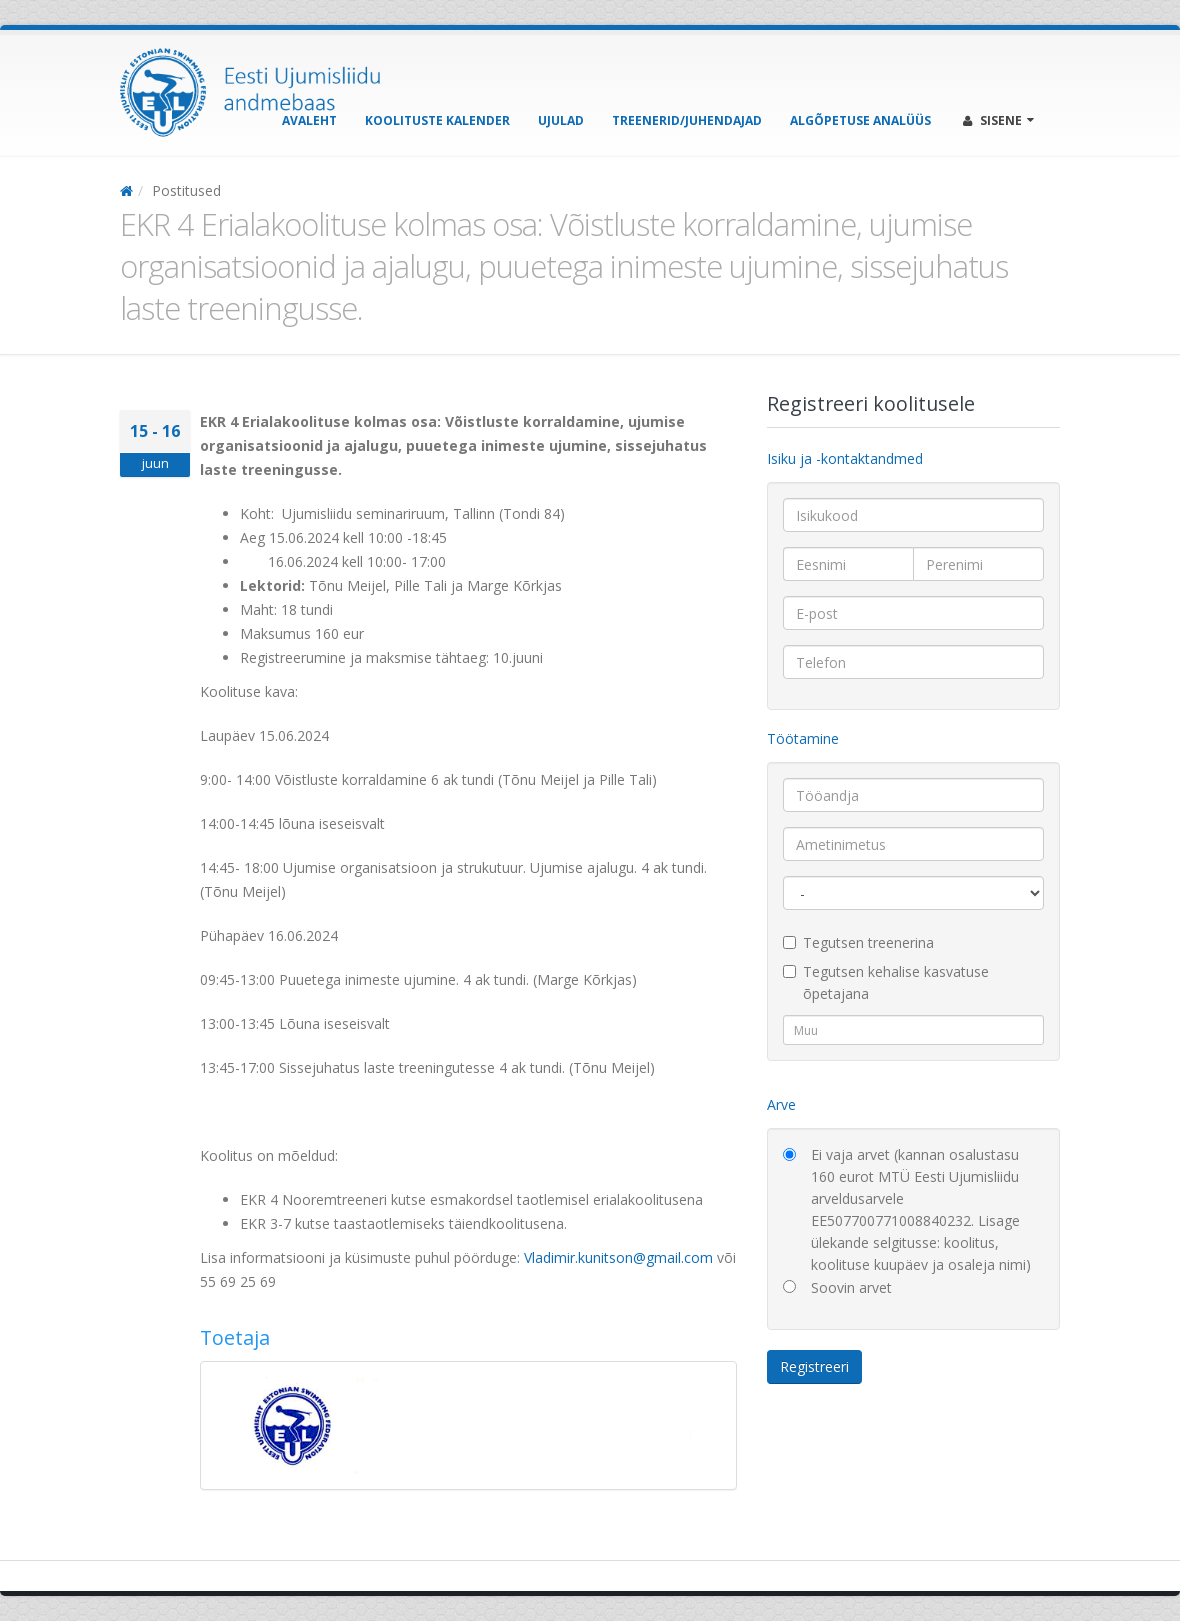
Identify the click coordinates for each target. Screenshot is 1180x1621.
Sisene (998, 120)
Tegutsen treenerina (858, 942)
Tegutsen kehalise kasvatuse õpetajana (886, 982)
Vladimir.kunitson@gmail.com (618, 1257)
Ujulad (561, 120)
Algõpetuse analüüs (860, 120)
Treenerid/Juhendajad (687, 120)
